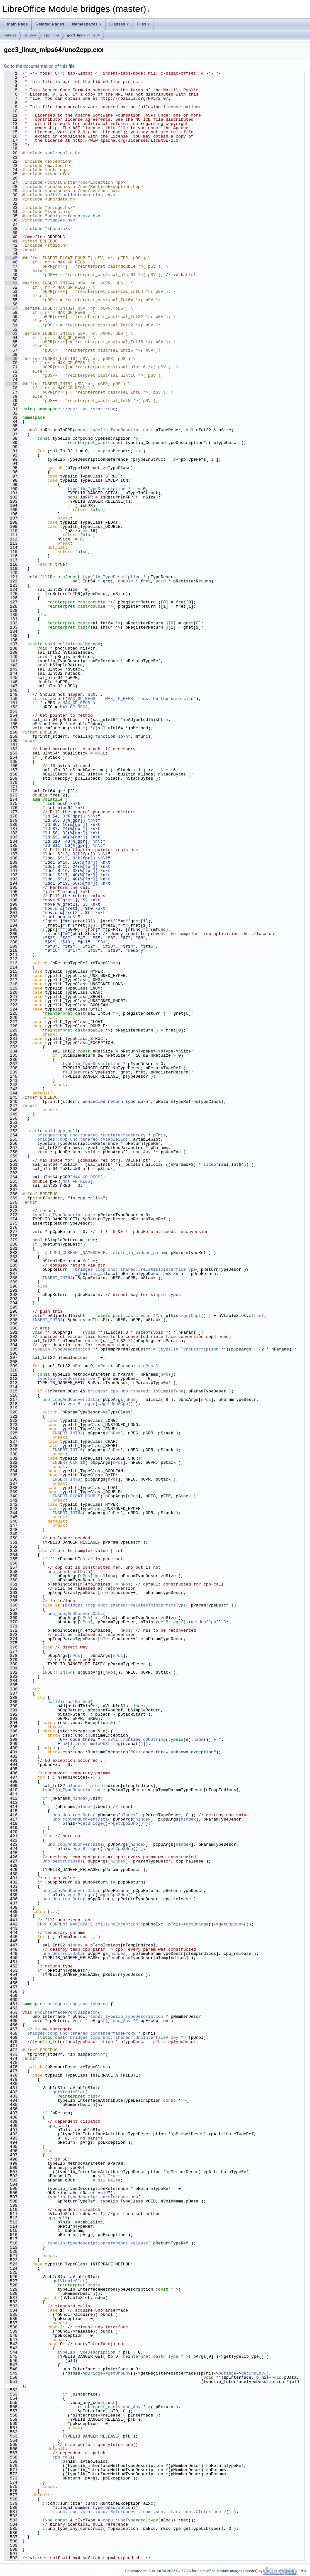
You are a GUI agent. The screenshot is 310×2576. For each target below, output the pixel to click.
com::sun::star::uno (91, 409)
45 (11, 258)
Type (173, 2356)
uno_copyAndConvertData (70, 1399)
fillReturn (52, 577)
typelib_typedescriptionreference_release (97, 2243)
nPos (78, 1366)
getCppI (192, 1316)
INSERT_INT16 (68, 1450)
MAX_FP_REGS (119, 699)
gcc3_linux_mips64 (83, 35)
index (139, 1706)
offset (256, 1316)
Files (143, 24)
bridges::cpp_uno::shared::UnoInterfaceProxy (91, 1135)
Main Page (17, 24)
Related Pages (49, 24)
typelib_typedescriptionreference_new (92, 2197)
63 (11, 333)
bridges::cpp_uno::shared (77, 2004)
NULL (100, 753)
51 (11, 283)
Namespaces (87, 24)
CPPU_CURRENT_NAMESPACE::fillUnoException (87, 1924)
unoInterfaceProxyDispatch (66, 2012)
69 (11, 359)
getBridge (81, 1404)
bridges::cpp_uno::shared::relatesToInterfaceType (135, 1269)
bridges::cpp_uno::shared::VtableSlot (82, 1139)
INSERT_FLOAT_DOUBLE (76, 1496)
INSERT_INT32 (68, 1433)
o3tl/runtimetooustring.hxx (80, 195)
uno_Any (142, 1152)
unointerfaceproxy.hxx (73, 216)
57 (11, 308)
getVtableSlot (69, 2092)
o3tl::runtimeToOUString (136, 1739)
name (198, 1739)
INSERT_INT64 (57, 1278)
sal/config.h (62, 153)
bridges (10, 35)
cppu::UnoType (119, 2520)
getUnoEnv (119, 2373)
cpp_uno (51, 35)
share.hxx (58, 228)
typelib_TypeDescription (119, 430)
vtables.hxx (61, 220)
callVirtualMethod (78, 644)
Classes (119, 24)
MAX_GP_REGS (81, 699)
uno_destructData (73, 1815)
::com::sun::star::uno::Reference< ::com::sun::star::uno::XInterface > (139, 2512)
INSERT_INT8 (66, 1479)
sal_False (109, 2180)
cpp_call (67, 1131)
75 (11, 384)
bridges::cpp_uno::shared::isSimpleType (135, 1391)
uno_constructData (68, 1572)
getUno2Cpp (115, 1404)
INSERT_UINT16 (69, 1462)
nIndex (75, 1786)
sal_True (108, 2176)
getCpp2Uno (125, 1823)
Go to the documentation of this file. (40, 66)
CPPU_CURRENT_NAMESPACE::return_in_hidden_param (108, 1253)
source (30, 35)
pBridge (94, 2373)
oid (277, 2377)
